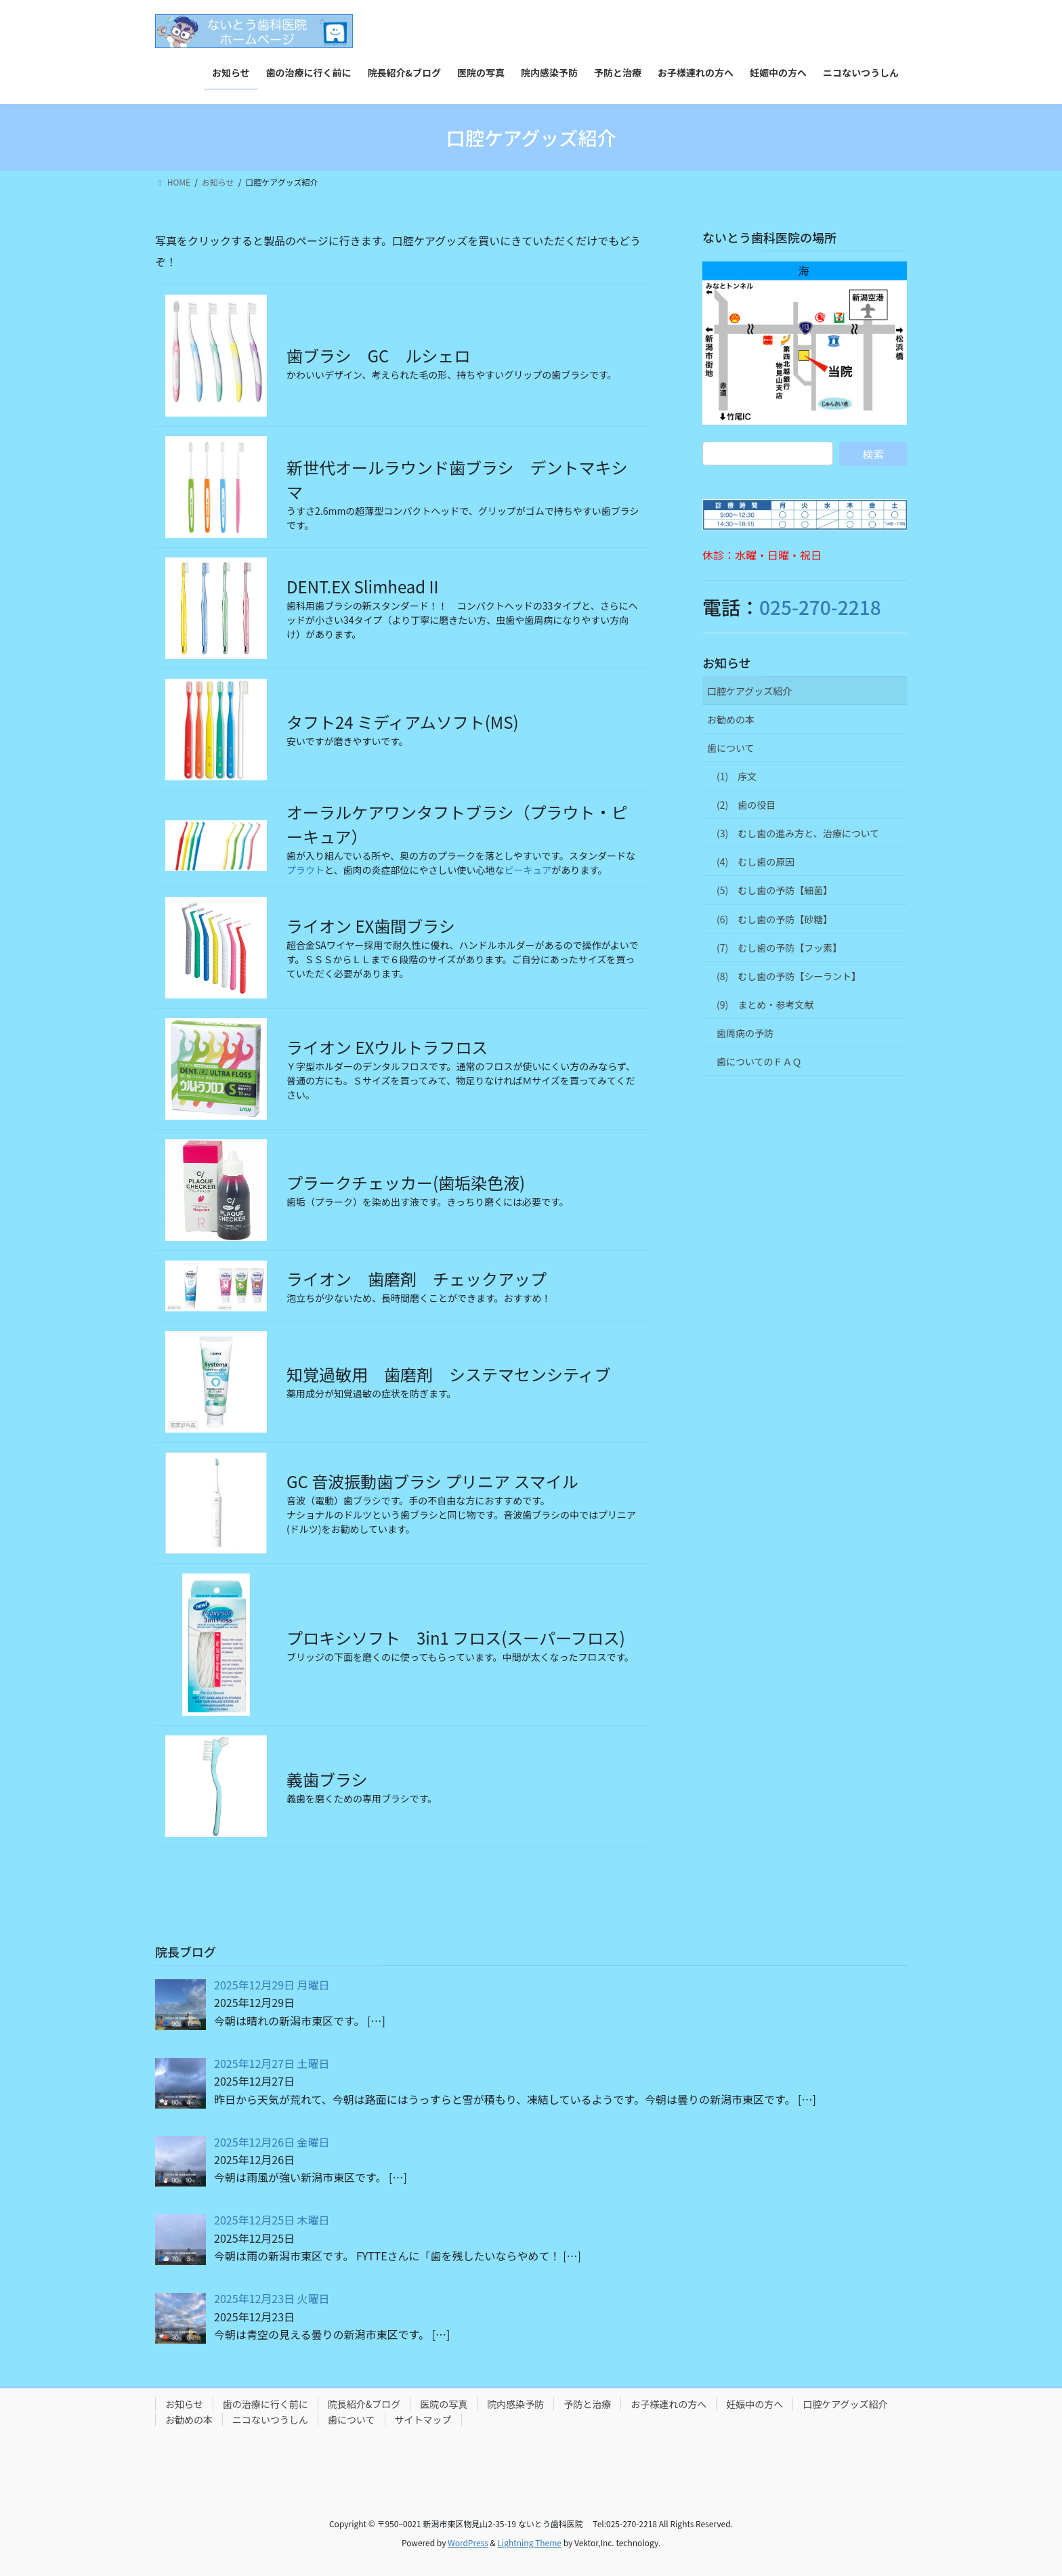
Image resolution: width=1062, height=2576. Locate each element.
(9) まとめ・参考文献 (765, 1004)
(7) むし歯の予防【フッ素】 (779, 947)
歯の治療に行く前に (265, 2404)
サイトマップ (423, 2419)
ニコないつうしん (270, 2419)
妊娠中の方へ (754, 2404)
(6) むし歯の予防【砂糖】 (774, 919)
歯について (731, 748)
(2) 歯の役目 (746, 804)
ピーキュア (527, 870)
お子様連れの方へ (668, 2404)
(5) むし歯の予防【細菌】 (774, 890)
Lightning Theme (529, 2542)
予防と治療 (587, 2404)
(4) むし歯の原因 (755, 861)
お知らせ (726, 662)
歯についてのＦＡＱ (759, 1061)
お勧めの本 (731, 719)
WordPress (468, 2542)
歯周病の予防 (745, 1033)
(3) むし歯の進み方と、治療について (798, 833)
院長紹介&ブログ (364, 2404)
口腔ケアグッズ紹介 (749, 691)
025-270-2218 (820, 606)
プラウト (305, 870)
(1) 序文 (737, 776)
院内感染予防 (515, 2404)
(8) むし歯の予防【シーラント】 (789, 976)
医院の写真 (443, 2404)
